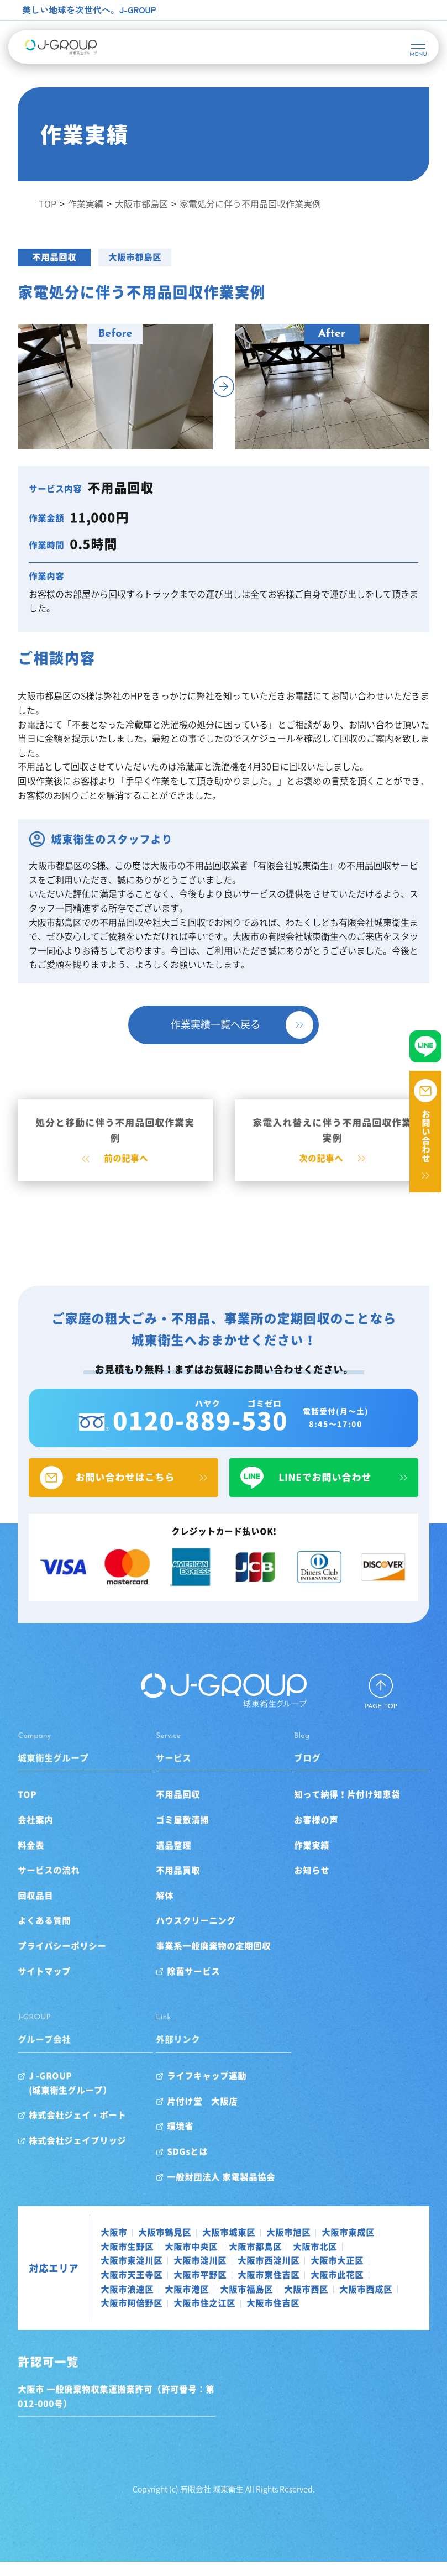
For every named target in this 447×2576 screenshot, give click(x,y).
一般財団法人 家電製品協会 (223, 2190)
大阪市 (118, 2246)
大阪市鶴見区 (169, 2246)
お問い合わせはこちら (125, 1493)
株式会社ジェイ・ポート (81, 2129)
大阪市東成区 (352, 2246)
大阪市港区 (191, 2302)
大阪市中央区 (195, 2260)
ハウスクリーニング (197, 1934)
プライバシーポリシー (66, 1960)
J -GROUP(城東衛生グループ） (74, 2097)
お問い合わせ (426, 1136)
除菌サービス (195, 1985)
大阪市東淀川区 (136, 2274)
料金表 (35, 1859)
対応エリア (58, 2282)
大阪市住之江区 (273, 2317)
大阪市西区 (310, 2302)
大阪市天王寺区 (136, 2289)
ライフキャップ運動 (208, 2090)
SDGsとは (189, 2165)
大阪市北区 (319, 2260)
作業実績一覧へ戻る (215, 1022)
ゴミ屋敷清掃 (184, 1834)
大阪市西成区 (131, 2317)
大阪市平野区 (204, 2289)
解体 (166, 1909)
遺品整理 (175, 1859)
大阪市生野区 (131, 2260)
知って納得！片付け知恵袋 (345, 1808)
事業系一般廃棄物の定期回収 (214, 1960)
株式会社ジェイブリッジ (81, 2154)
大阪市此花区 (341, 2289)
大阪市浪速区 (131, 2302)
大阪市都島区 (139, 257)
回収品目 (39, 1909)
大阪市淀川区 (204, 2274)
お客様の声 (314, 1834)
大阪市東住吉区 (273, 2289)
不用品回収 (58, 257)
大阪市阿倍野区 (200, 2317)
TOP (31, 1808)
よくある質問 (48, 1934)
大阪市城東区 (233, 2246)
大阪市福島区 (250, 2302)
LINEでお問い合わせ (321, 1493)
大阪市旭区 (293, 2246)
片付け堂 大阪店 (204, 2115)
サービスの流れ (53, 1884)
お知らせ (310, 1884)
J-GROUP (138, 9)
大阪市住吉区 (341, 2317)
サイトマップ (48, 1985)
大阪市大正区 (341, 2274)
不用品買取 (179, 1884)
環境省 (182, 2140)
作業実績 (310, 1859)
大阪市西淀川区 (273, 2274)
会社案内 (39, 1834)
